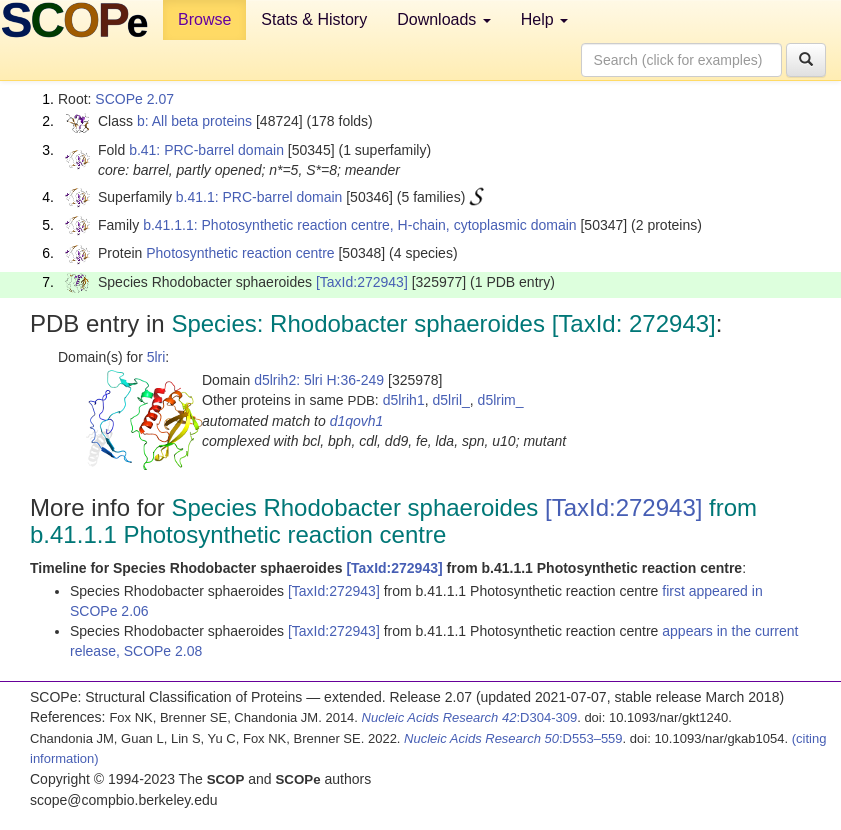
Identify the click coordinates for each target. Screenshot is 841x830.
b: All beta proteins (194, 121)
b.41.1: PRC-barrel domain (259, 197)
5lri (156, 357)
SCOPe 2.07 (134, 99)
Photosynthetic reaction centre (240, 253)
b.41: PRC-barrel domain (206, 150)
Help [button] (544, 19)
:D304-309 (470, 717)
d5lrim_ (501, 400)
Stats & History (314, 19)
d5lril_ (450, 400)
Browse (204, 19)
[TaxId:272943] (362, 282)
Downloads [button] (444, 19)
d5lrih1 (404, 400)
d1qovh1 (357, 421)
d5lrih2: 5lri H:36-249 (319, 380)
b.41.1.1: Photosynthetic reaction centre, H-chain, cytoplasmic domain (359, 225)
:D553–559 (513, 738)
